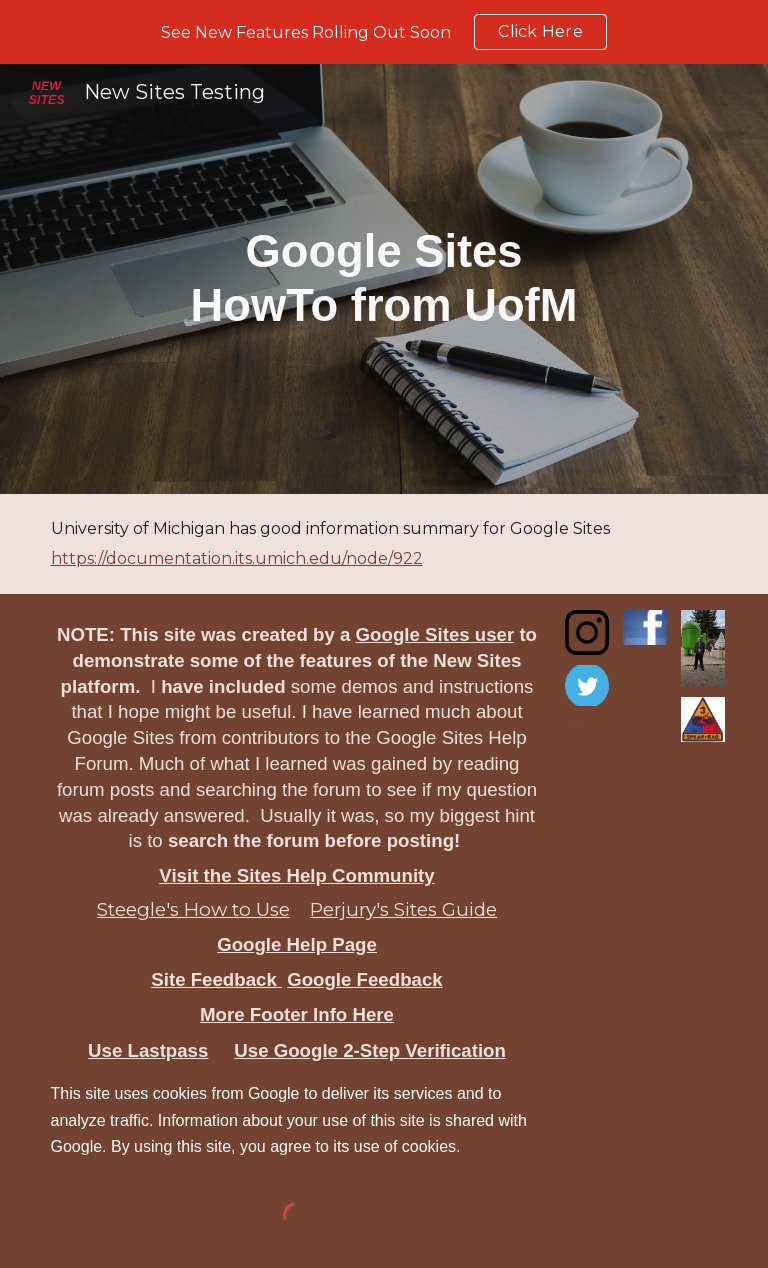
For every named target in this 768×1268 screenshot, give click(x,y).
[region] (384, 32)
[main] (384, 279)
